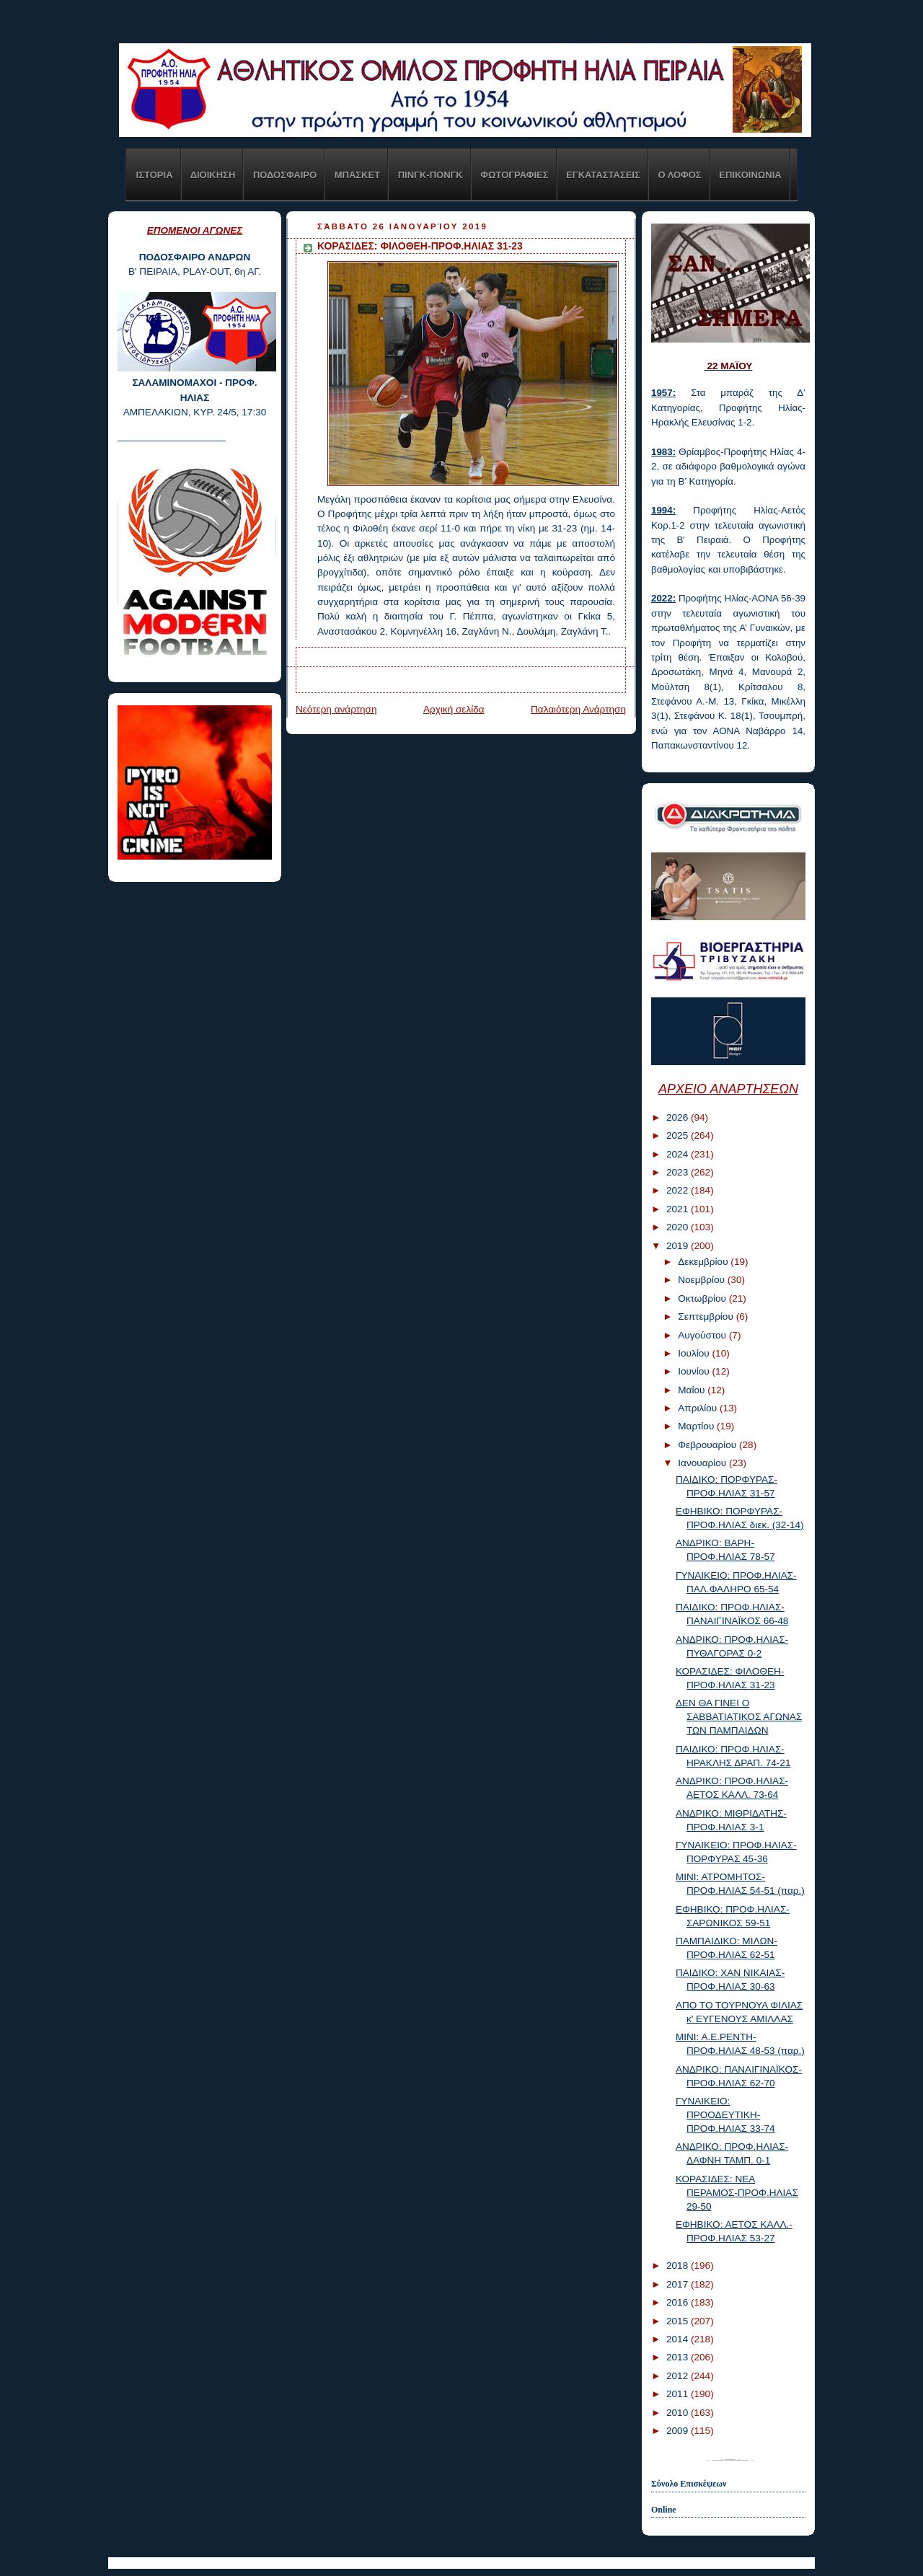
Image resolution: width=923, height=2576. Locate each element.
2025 (678, 1135)
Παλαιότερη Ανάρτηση (578, 709)
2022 (678, 1190)
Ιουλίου (695, 1353)
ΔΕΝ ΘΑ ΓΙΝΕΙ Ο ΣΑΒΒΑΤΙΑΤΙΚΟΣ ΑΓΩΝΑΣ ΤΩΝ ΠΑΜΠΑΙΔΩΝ (739, 1717)
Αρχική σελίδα (454, 709)
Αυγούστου (703, 1335)
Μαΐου (692, 1390)
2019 (678, 1245)
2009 (678, 2430)
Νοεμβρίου (703, 1279)
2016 (678, 2302)
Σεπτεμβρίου (707, 1316)
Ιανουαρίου (703, 1462)
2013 (678, 2357)
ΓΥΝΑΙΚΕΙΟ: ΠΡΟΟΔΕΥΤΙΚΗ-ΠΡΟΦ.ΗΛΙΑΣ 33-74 (725, 2115)
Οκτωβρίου (703, 1298)
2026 (678, 1117)
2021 (678, 1209)
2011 (678, 2393)
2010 (678, 2412)
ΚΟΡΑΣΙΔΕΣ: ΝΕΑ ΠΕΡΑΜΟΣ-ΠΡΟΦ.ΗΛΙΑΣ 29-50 (737, 2193)
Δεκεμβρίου (704, 1261)
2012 (678, 2375)
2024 (678, 1154)
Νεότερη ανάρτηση (336, 709)
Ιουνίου (695, 1371)
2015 (678, 2321)
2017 (678, 2284)
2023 (678, 1172)
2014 (678, 2339)
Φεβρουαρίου (708, 1444)
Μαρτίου (697, 1426)
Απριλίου (699, 1408)
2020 (678, 1227)
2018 (678, 2265)
